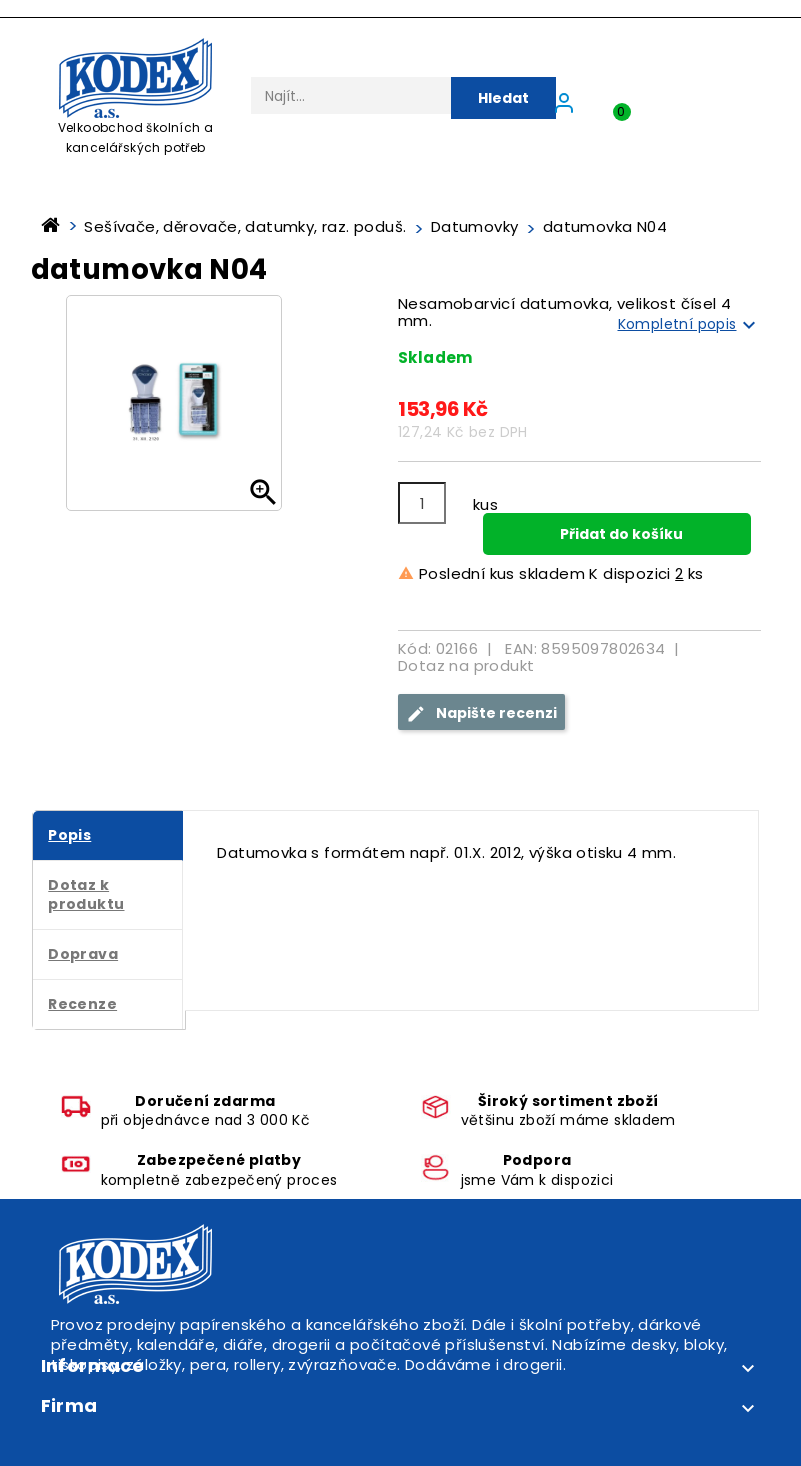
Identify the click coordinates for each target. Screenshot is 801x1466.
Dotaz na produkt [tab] (466, 665)
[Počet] (422, 503)
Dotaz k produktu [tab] (86, 894)
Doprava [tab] (83, 954)
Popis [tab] (69, 835)
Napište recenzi (481, 713)
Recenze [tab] (82, 1004)
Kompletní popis (689, 325)
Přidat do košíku (620, 534)
